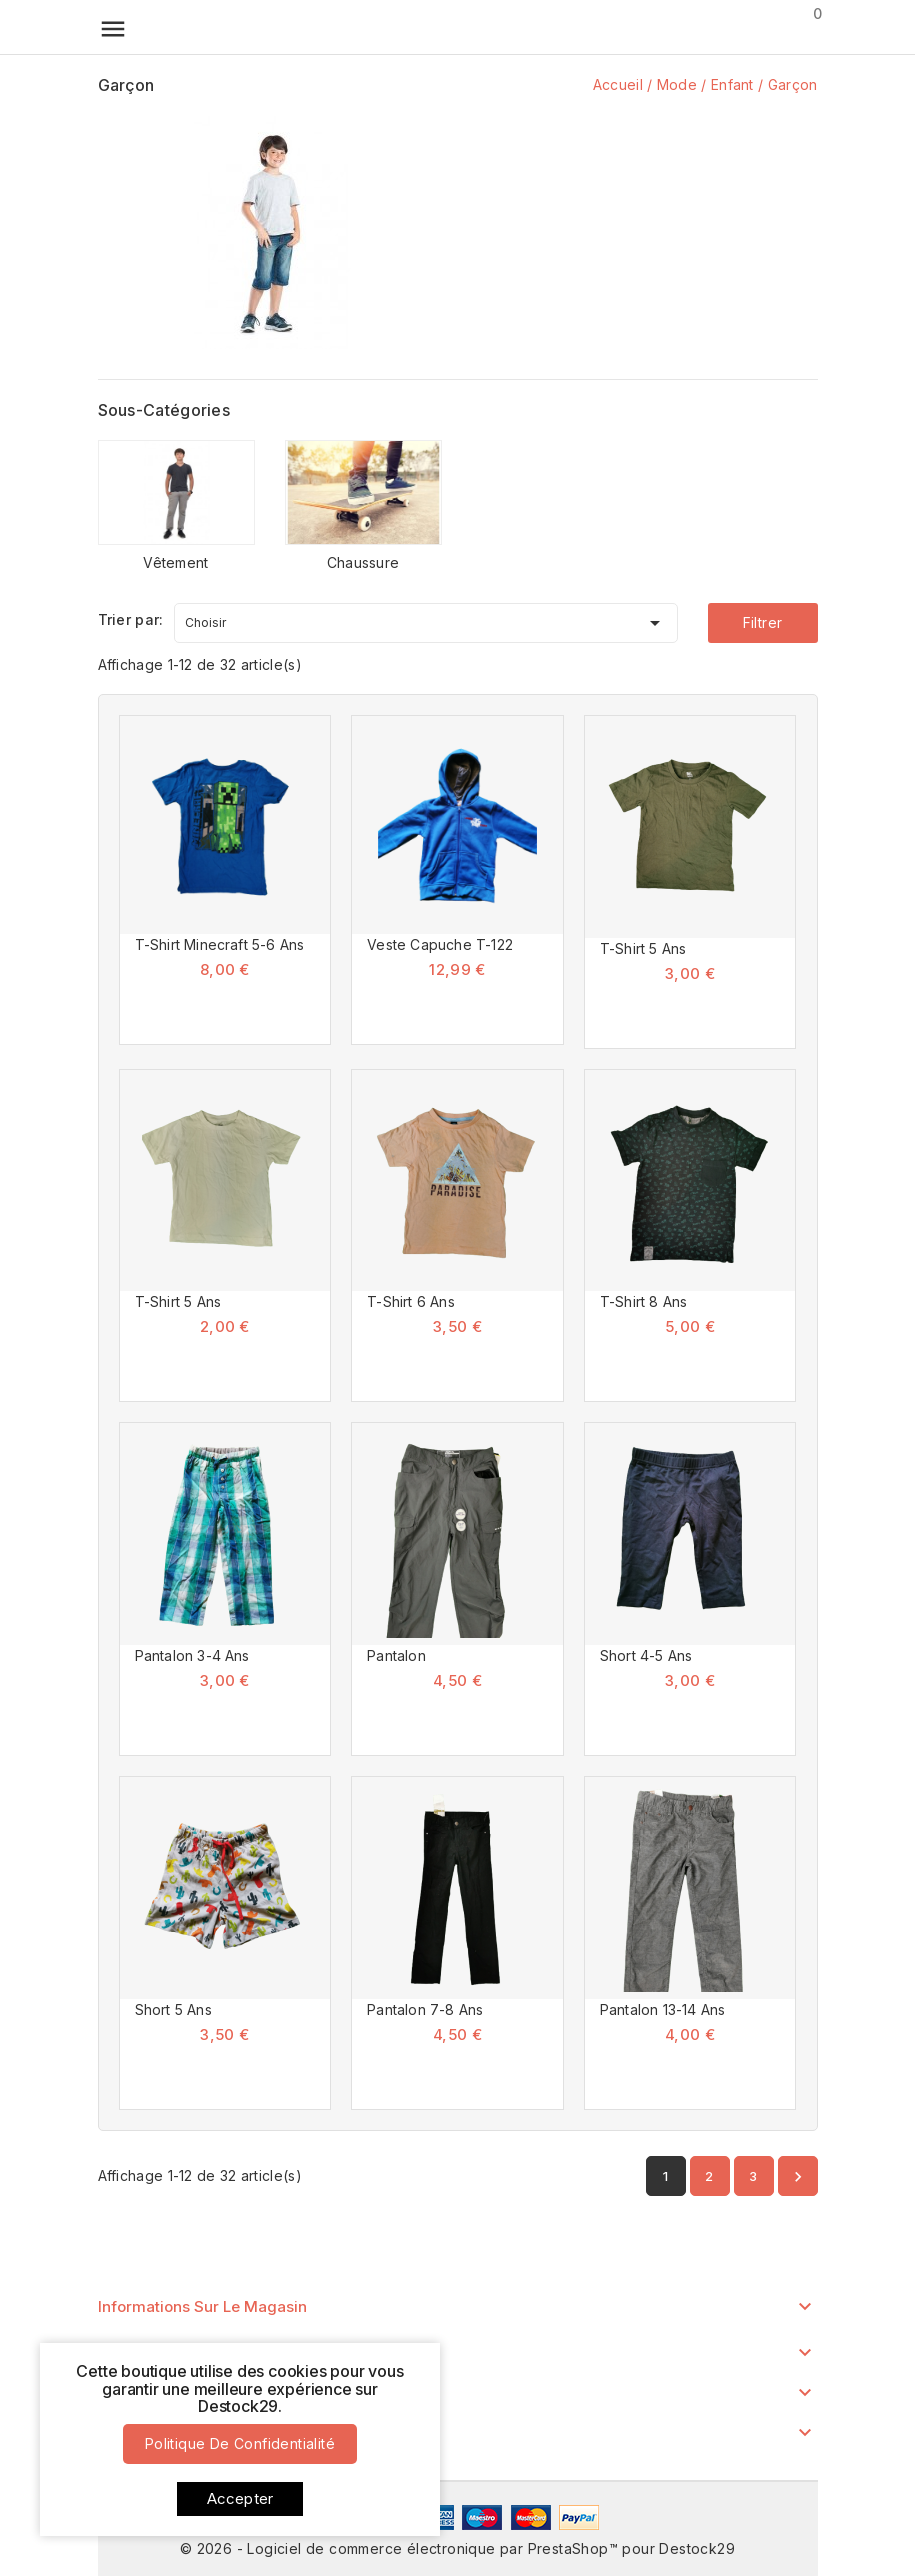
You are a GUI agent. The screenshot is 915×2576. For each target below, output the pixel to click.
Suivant (798, 2177)
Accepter (240, 2498)
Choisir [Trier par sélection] (426, 619)
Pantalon (396, 1655)
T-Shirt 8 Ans (644, 1301)
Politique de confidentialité (240, 2443)
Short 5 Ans (173, 2009)
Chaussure (363, 562)
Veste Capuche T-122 (440, 944)
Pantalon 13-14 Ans (663, 2009)
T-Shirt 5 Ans (643, 948)
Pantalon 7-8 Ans (425, 2009)
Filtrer (763, 622)
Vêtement (175, 562)
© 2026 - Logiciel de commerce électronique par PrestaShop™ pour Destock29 (457, 2548)
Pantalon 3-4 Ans (192, 1655)
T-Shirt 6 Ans (411, 1301)
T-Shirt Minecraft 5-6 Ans (220, 944)
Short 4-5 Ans (646, 1655)
